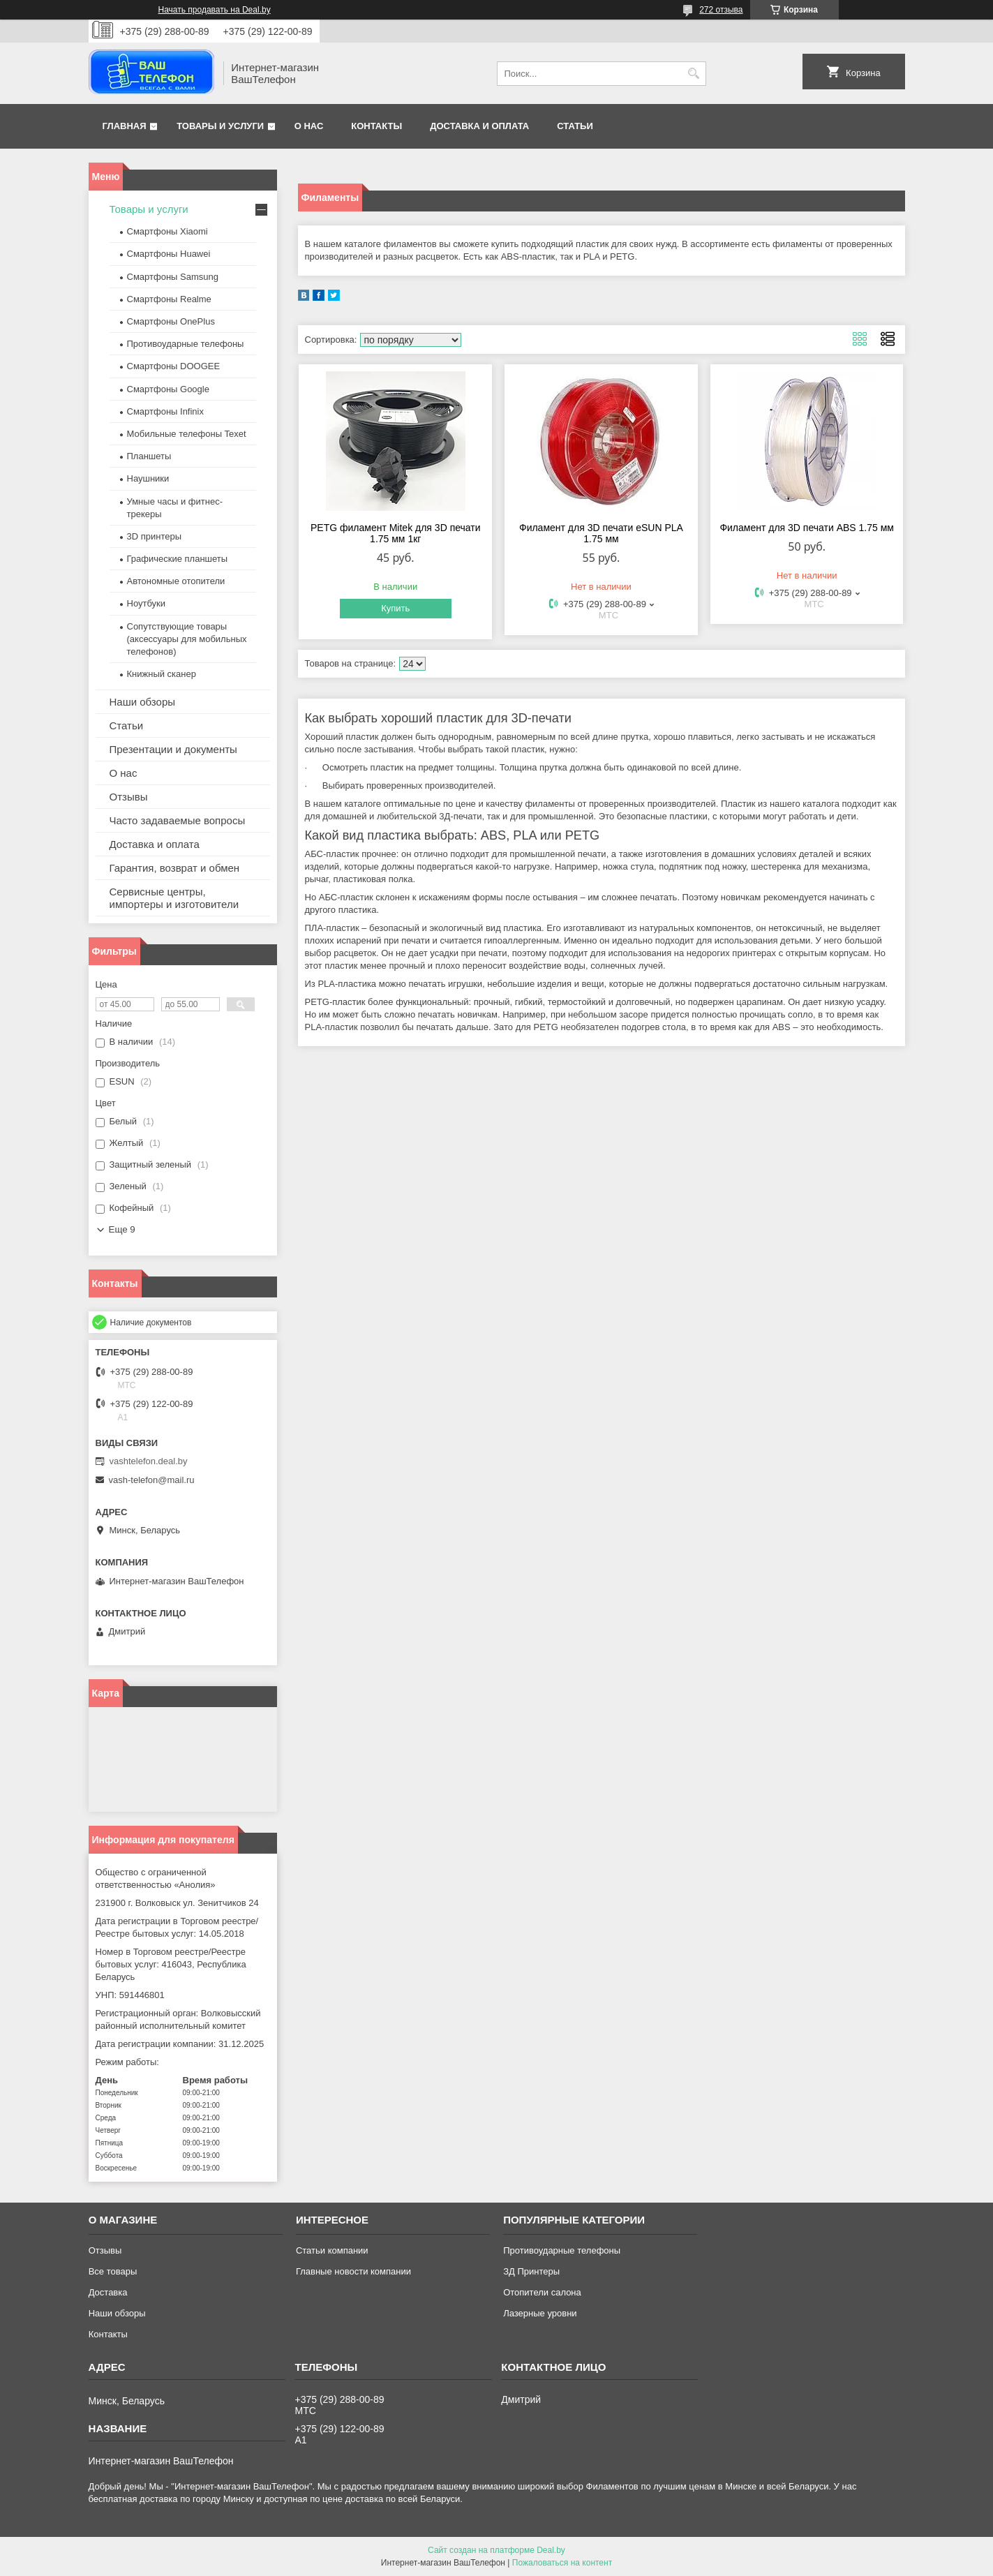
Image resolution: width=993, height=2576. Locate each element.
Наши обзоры (143, 702)
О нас (309, 126)
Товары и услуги (220, 126)
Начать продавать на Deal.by (214, 10)
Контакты (376, 126)
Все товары (113, 2271)
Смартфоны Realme (169, 299)
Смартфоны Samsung (172, 276)
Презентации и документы (173, 749)
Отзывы (129, 797)
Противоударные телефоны (185, 343)
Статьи (575, 126)
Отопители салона (542, 2292)
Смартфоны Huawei (169, 253)
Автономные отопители (176, 581)
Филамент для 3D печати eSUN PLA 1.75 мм (601, 533)
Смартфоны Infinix (165, 411)
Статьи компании (332, 2250)
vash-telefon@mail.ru (152, 1480)
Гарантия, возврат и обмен (175, 868)
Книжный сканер (161, 674)
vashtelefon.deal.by (149, 1461)
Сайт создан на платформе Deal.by (496, 2550)
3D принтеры (154, 536)
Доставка (108, 2292)
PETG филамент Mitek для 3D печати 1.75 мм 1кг (396, 533)
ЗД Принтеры (531, 2271)
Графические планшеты (177, 558)
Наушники (148, 478)
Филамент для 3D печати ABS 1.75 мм (806, 527)
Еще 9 (122, 1229)
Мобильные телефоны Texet (186, 434)
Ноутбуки (146, 603)
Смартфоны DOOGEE (174, 366)
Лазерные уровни (539, 2313)
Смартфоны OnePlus (171, 321)
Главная (125, 126)
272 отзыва (720, 10)
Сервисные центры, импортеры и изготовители (174, 898)
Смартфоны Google (168, 389)
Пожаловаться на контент (562, 2563)
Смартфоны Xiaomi (167, 231)
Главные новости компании (353, 2271)
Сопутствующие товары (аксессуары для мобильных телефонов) (187, 639)
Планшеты (149, 456)
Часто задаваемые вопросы (178, 820)
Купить (395, 608)
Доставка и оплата (479, 126)
